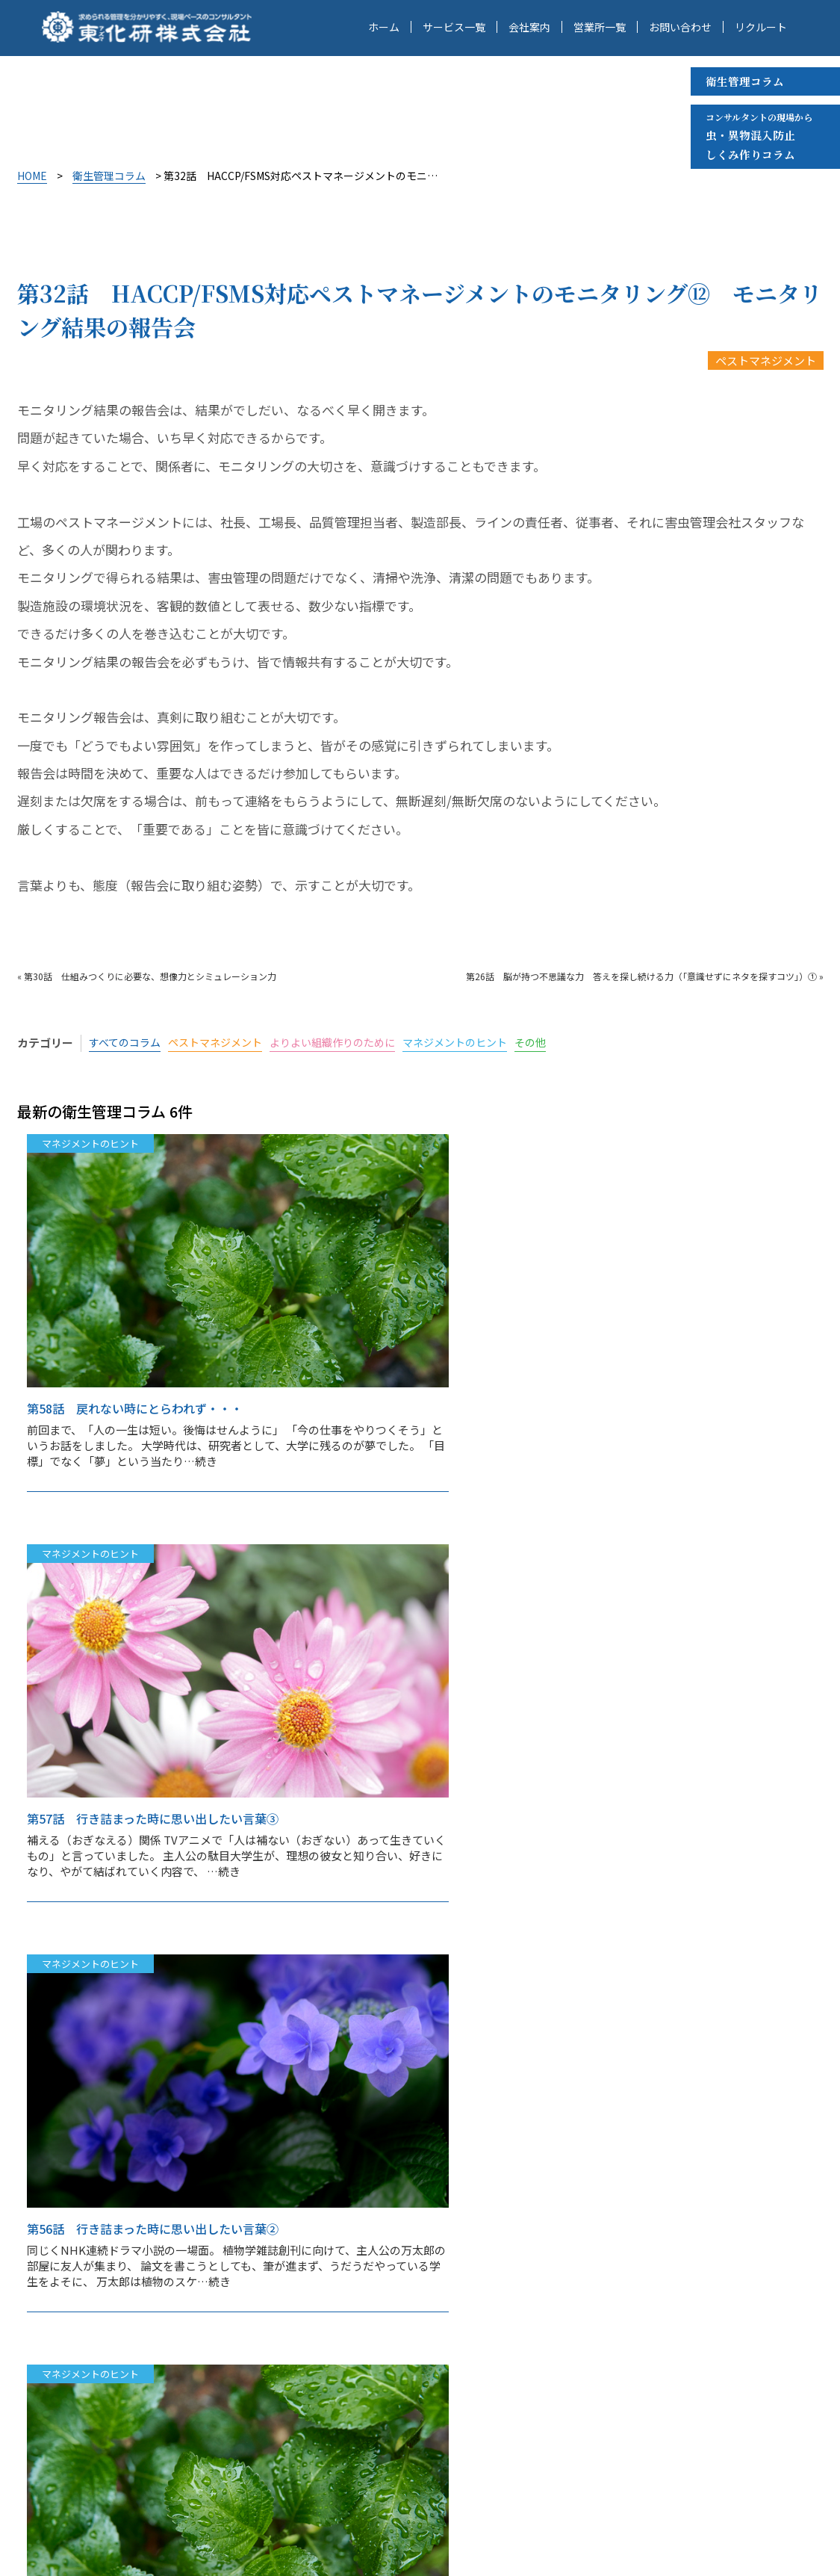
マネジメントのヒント (479, 1042)
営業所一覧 (599, 28)
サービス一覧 (454, 28)
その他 (559, 1042)
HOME (32, 175)
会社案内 (529, 28)
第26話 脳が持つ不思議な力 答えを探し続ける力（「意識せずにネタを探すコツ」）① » (645, 976)
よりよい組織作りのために (348, 1042)
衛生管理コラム (745, 81)
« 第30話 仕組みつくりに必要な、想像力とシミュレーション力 (146, 976)
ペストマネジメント (765, 360)
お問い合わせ (680, 28)
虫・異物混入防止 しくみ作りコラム (759, 135)
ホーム (383, 28)
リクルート (761, 28)
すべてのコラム (127, 1042)
